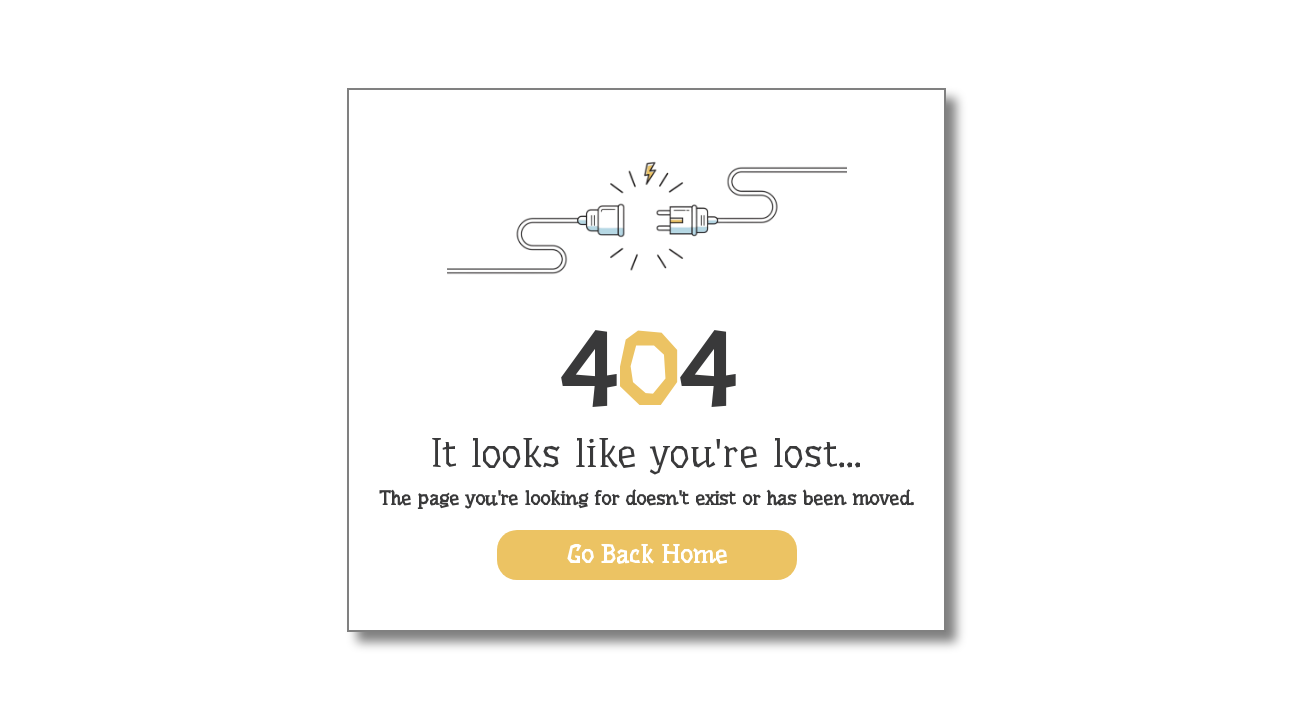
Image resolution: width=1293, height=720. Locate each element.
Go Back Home (647, 554)
